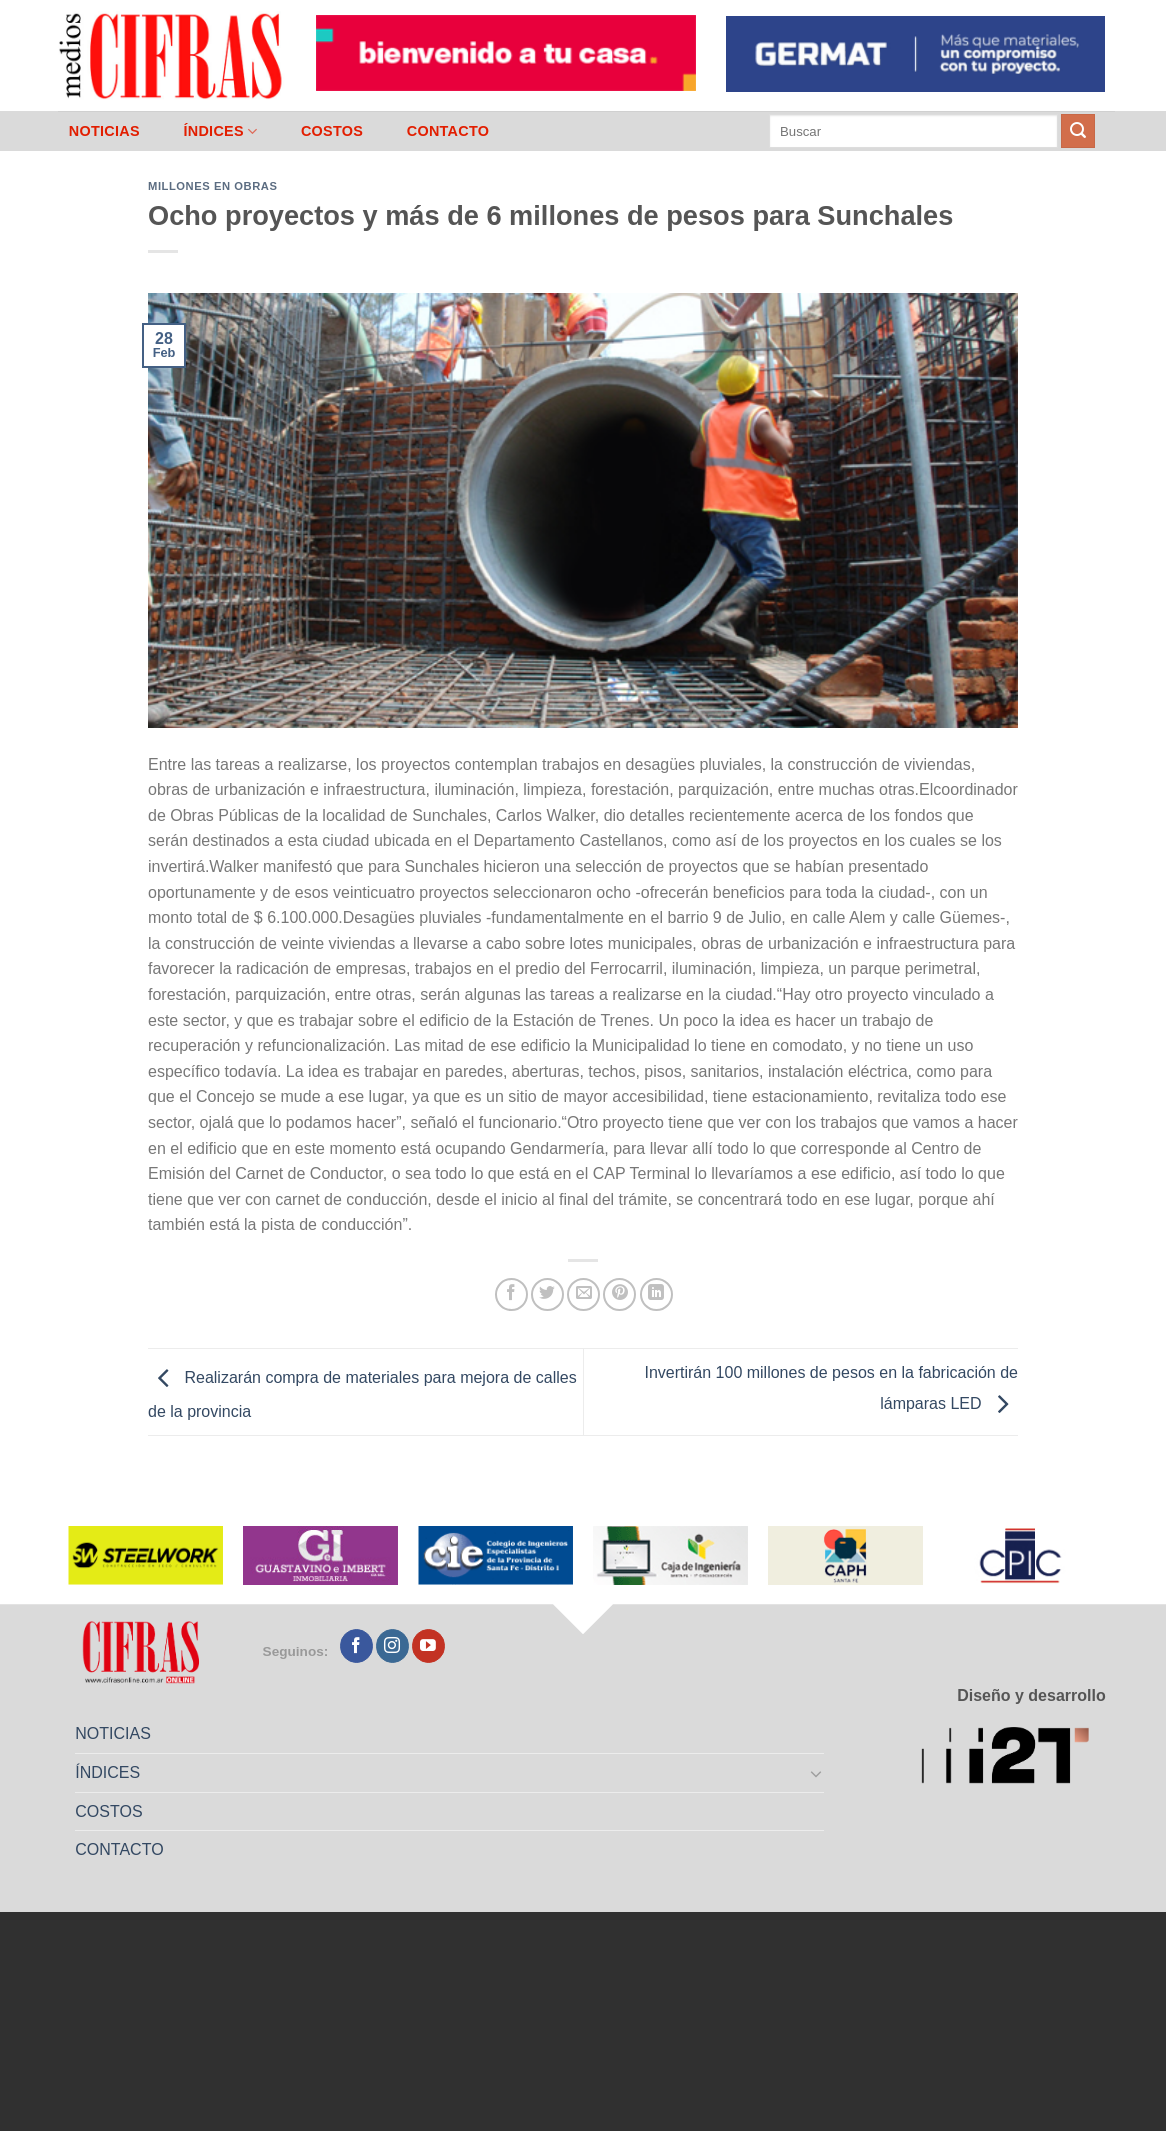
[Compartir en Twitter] (547, 1294)
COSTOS (332, 131)
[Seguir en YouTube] (428, 1646)
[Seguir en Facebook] (356, 1646)
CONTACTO (448, 131)
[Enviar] (1078, 131)
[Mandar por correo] (583, 1294)
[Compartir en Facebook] (511, 1294)
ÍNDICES (220, 131)
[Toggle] (817, 1773)
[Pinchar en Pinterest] (619, 1294)
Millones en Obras (212, 186)
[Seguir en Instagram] (392, 1646)
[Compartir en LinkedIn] (656, 1294)
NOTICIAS (104, 131)
